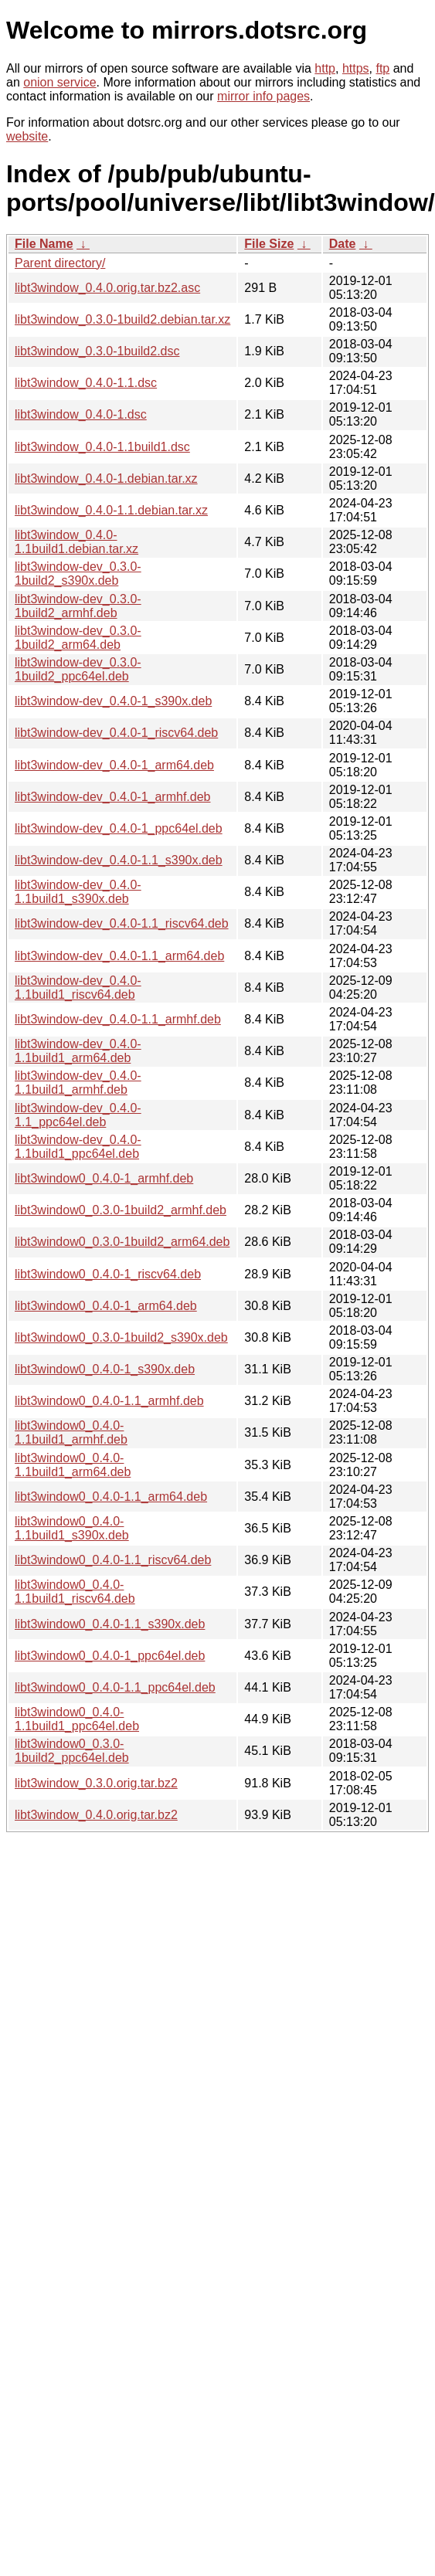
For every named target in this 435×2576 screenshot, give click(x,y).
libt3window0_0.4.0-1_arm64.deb (106, 1305)
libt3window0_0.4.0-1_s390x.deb (105, 1369)
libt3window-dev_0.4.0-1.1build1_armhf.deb (78, 1082)
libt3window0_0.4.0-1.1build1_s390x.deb (72, 1528)
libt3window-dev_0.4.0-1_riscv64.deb (116, 732)
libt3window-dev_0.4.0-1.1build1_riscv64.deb (78, 987)
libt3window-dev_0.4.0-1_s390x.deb (113, 701)
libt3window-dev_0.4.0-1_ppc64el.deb (119, 828)
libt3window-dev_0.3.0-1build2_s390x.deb (78, 573)
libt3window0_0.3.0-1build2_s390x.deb (121, 1337)
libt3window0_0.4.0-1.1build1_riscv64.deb (75, 1591)
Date (342, 243)
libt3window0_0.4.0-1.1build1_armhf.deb (71, 1432)
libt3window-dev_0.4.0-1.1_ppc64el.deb (78, 1114)
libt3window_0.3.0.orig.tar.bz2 (96, 1783)
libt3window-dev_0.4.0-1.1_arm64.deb (119, 955)
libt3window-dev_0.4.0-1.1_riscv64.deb (122, 923)
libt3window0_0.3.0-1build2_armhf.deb (120, 1210)
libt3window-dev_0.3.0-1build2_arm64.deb (78, 637)
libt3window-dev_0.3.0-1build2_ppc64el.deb (78, 669)
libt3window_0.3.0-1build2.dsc (97, 351)
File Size (269, 243)
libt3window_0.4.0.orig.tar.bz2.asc (107, 287)
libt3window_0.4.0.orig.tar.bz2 (96, 1814)
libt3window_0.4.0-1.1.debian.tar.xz (111, 510)
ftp (382, 68)
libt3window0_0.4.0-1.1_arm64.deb (111, 1496)
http (324, 68)
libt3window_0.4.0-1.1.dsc (86, 382)
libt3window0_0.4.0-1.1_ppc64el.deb (115, 1687)
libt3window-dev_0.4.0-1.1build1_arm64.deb (78, 1050)
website (27, 136)
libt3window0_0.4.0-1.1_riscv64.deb (113, 1559)
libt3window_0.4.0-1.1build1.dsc (102, 446)
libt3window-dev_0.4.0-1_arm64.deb (114, 765)
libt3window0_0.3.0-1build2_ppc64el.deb (72, 1750)
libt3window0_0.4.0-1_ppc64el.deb (110, 1655)
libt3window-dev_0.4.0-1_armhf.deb (112, 796)
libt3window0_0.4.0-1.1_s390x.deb (110, 1624)
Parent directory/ (60, 263)
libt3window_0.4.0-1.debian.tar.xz (106, 478)
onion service (59, 82)
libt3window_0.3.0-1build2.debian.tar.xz (122, 319)
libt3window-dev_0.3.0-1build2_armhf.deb (78, 605)
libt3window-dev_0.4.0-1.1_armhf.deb (118, 1019)
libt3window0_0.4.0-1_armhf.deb (104, 1178)
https (355, 68)
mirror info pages (263, 96)
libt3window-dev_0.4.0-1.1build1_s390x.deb (78, 891)
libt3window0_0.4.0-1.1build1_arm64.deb (73, 1464)
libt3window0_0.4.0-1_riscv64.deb (108, 1274)
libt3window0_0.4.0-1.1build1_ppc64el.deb (77, 1719)
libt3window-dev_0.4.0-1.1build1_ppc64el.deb (78, 1146)
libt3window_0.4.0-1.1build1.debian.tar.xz (76, 541)
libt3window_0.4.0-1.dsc (81, 414)
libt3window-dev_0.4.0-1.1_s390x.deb (119, 860)
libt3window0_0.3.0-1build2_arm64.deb (122, 1241)
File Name (44, 243)
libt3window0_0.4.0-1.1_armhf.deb (109, 1400)
